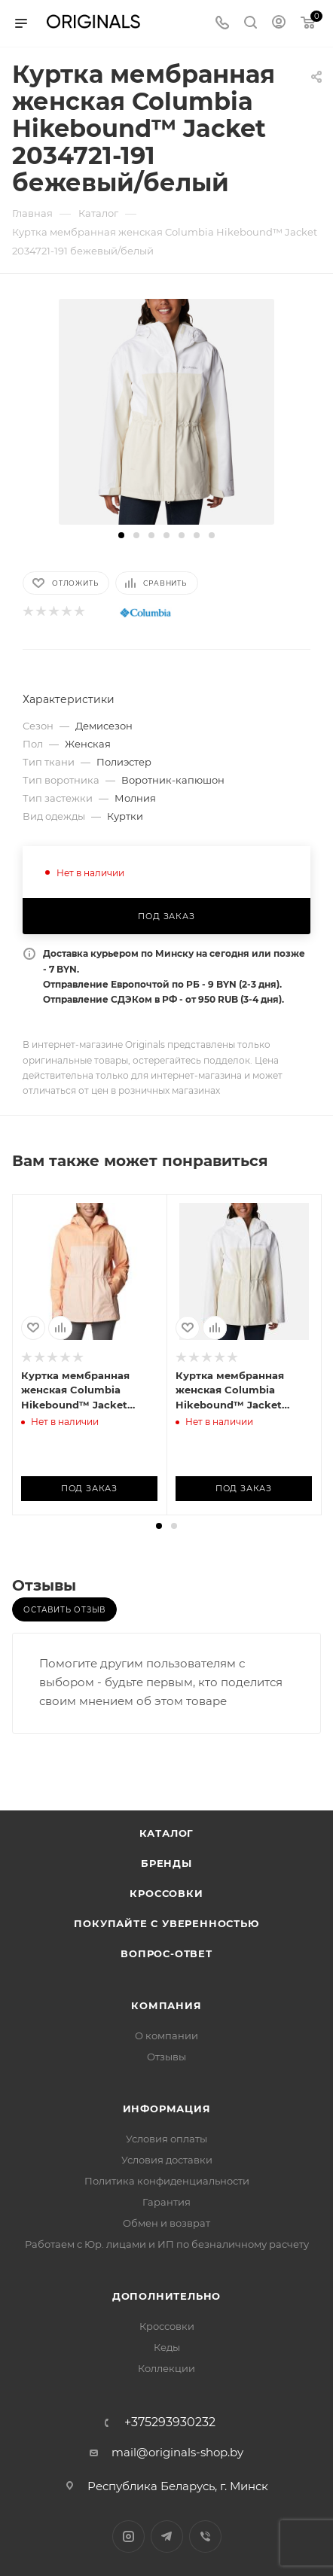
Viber (205, 2536)
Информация (167, 2109)
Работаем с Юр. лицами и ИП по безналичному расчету (167, 2244)
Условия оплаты (166, 2139)
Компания (166, 2005)
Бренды (166, 1863)
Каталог (166, 1833)
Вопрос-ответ (166, 1953)
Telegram (167, 2536)
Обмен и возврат (166, 2223)
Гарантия (166, 2202)
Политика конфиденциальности (166, 2181)
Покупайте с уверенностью (166, 1923)
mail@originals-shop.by (177, 2452)
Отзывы (166, 2057)
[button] (121, 535)
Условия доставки (166, 2160)
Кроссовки (166, 1893)
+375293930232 (169, 2422)
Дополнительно (166, 2296)
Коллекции (166, 2368)
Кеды (167, 2347)
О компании (166, 2035)
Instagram (128, 2536)
